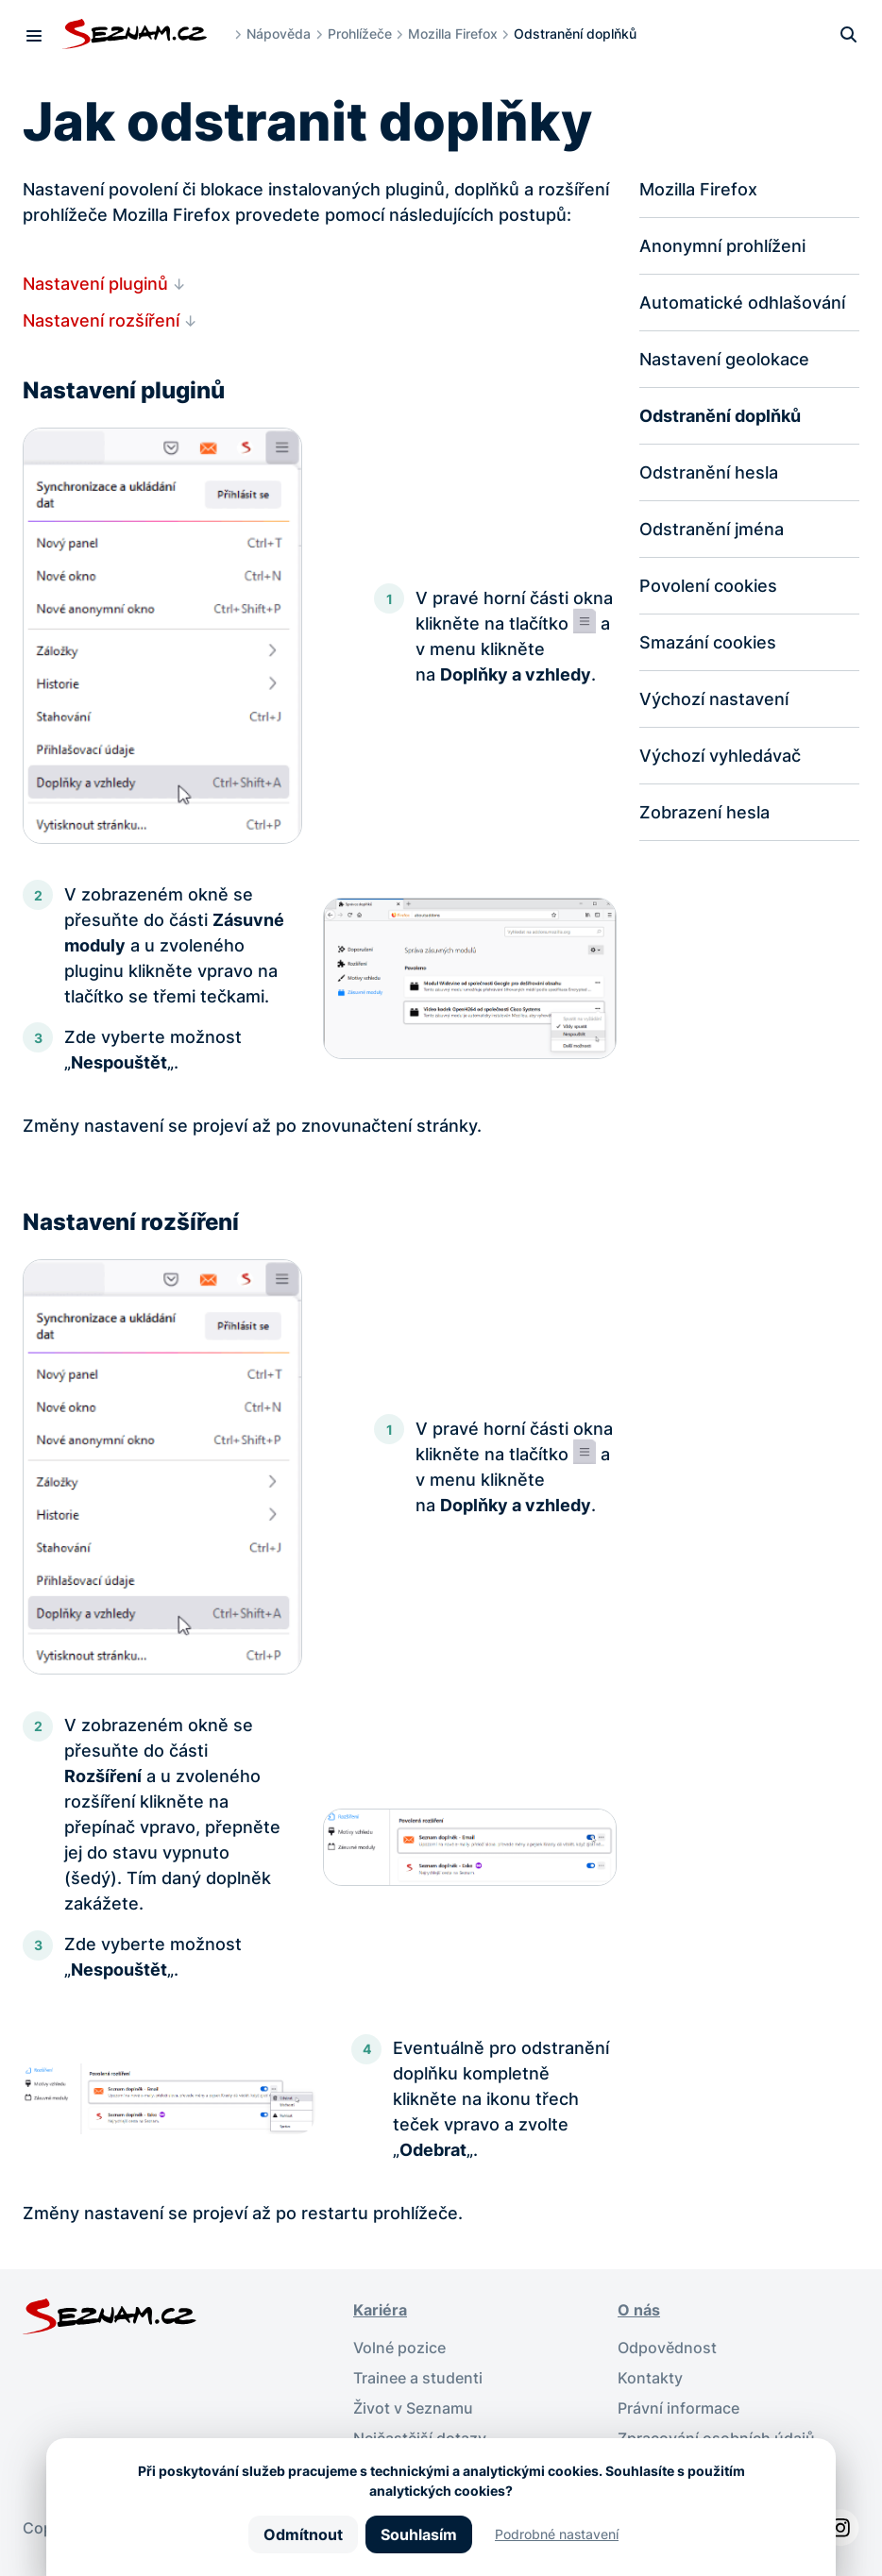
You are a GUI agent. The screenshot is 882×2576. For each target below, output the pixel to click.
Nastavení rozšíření (101, 320)
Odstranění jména (711, 529)
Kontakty (650, 2377)
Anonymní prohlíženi (722, 246)
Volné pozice (399, 2347)
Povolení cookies (708, 586)
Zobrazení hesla (704, 812)
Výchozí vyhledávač (720, 756)
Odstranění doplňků (720, 416)
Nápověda (278, 33)
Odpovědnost (667, 2347)
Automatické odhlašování (742, 302)
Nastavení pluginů (95, 284)
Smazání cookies (707, 642)
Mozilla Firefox (453, 33)
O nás (639, 2309)
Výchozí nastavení (714, 699)
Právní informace (678, 2408)
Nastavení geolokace (724, 359)
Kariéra (380, 2309)
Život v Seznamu (413, 2408)
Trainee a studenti (418, 2377)
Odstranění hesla (708, 472)
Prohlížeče (360, 33)
